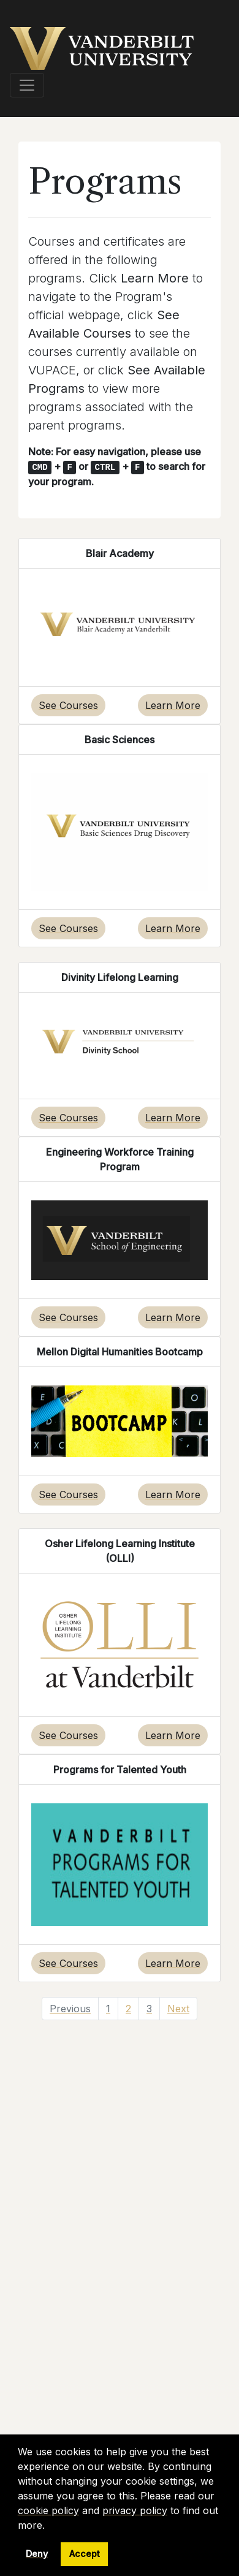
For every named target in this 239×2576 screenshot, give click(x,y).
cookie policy (48, 2510)
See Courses (68, 705)
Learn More (172, 705)
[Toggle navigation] (27, 85)
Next (178, 2008)
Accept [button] (84, 2553)
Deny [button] (37, 2553)
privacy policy (134, 2510)
